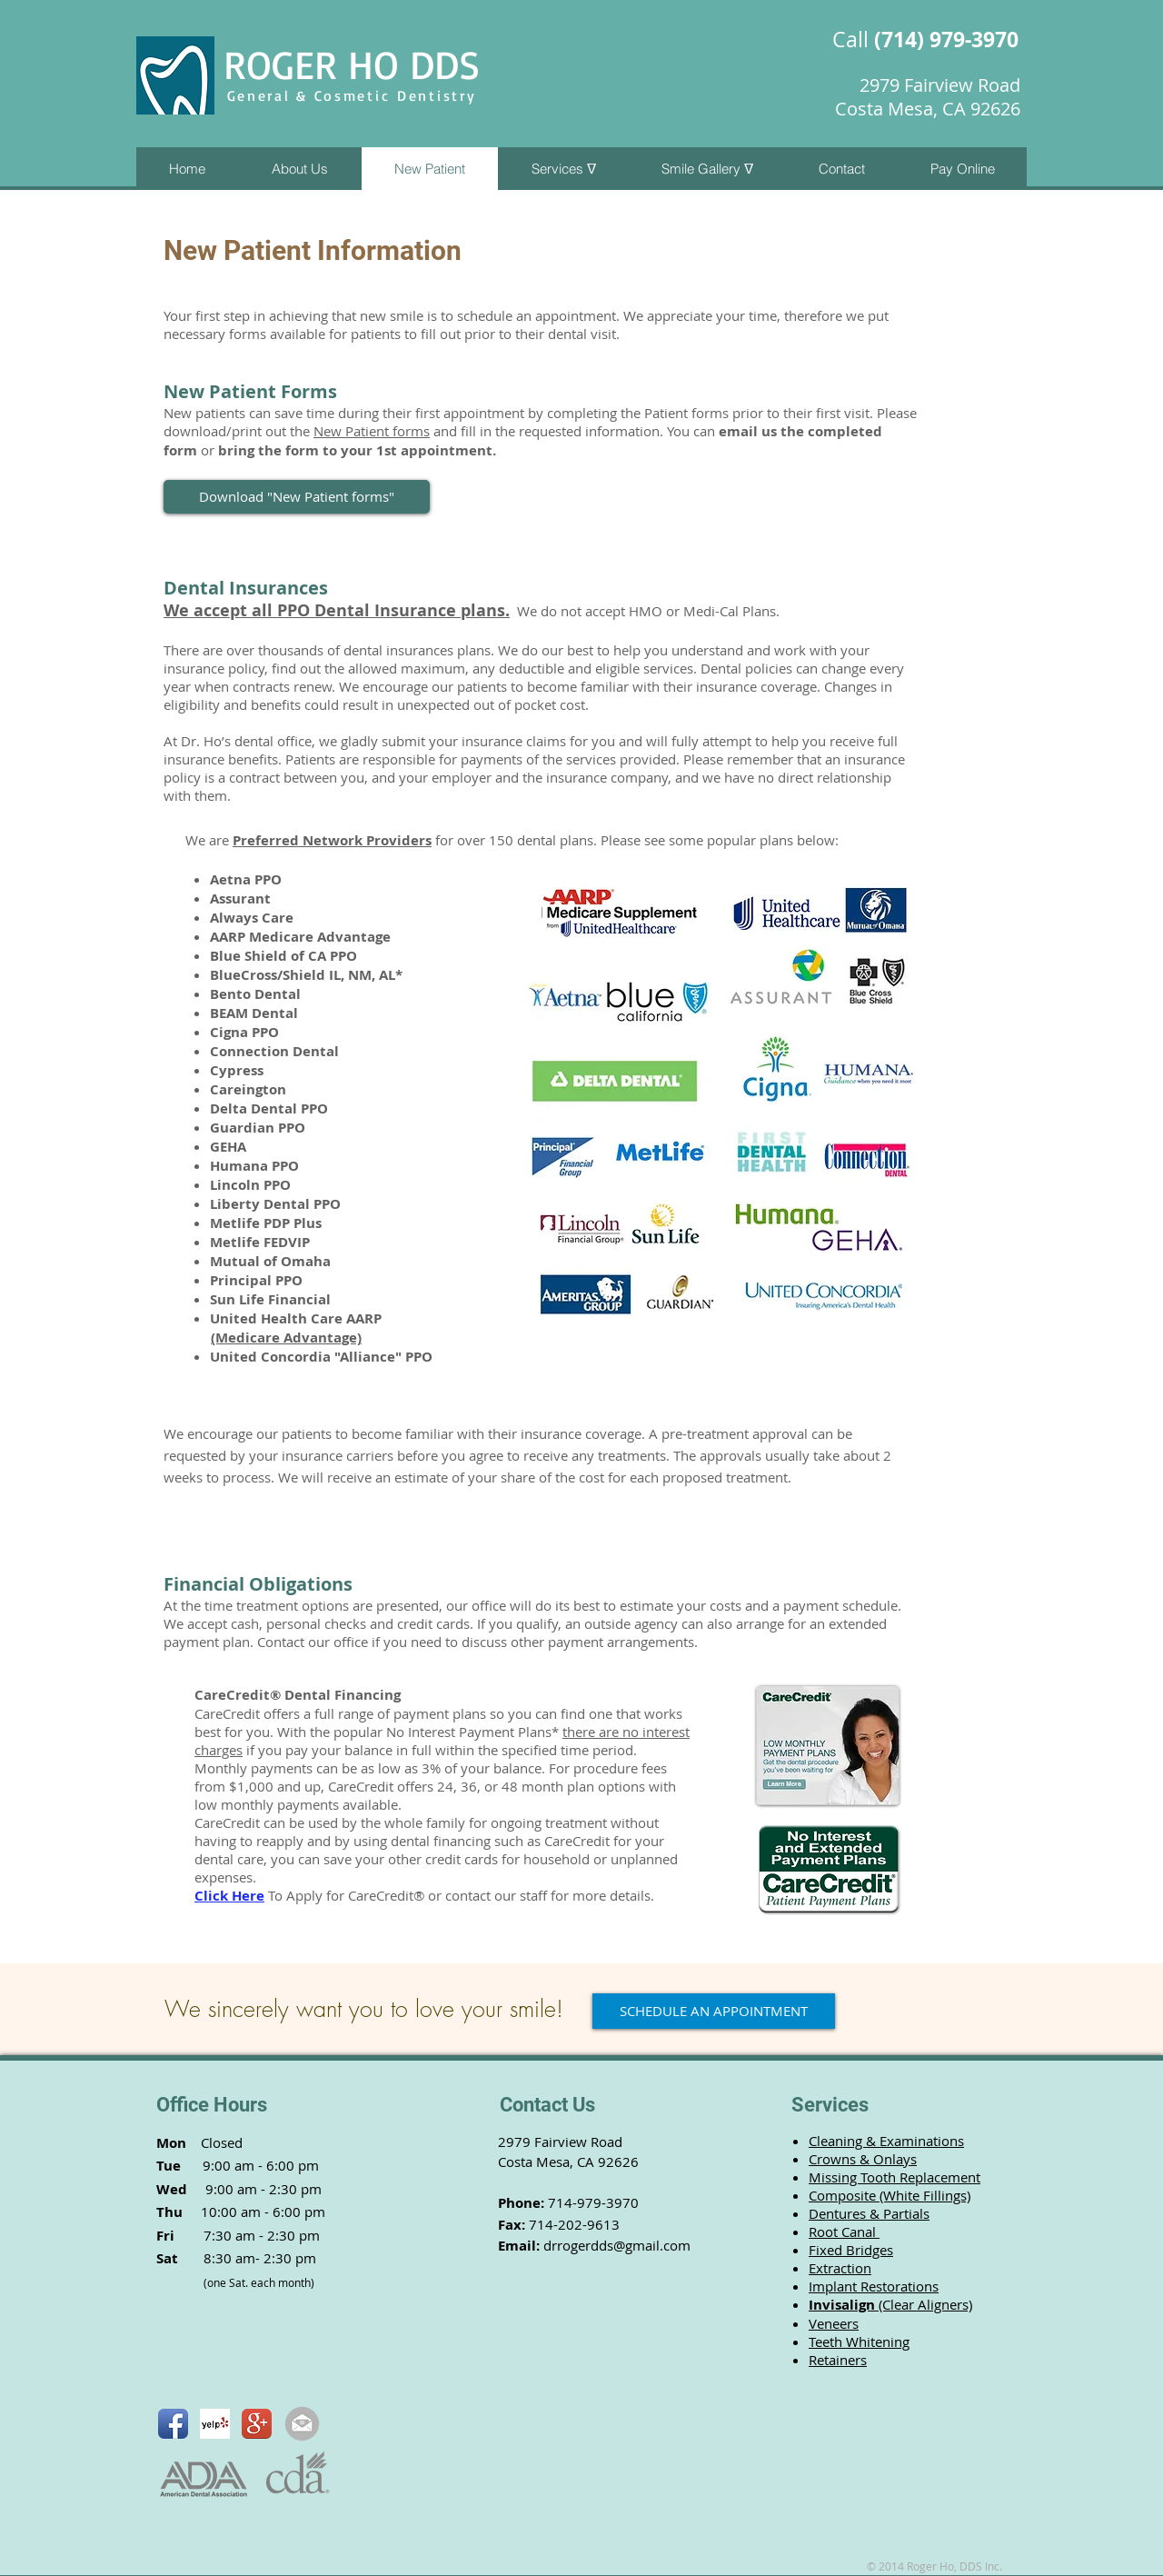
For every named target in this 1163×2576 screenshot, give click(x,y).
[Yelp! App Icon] (215, 2424)
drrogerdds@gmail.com (617, 2245)
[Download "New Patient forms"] (297, 497)
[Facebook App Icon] (173, 2424)
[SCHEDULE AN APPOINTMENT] (713, 2011)
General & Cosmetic (312, 95)
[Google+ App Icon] (257, 2424)
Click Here (229, 1895)
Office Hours (211, 2104)
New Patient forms (371, 431)
